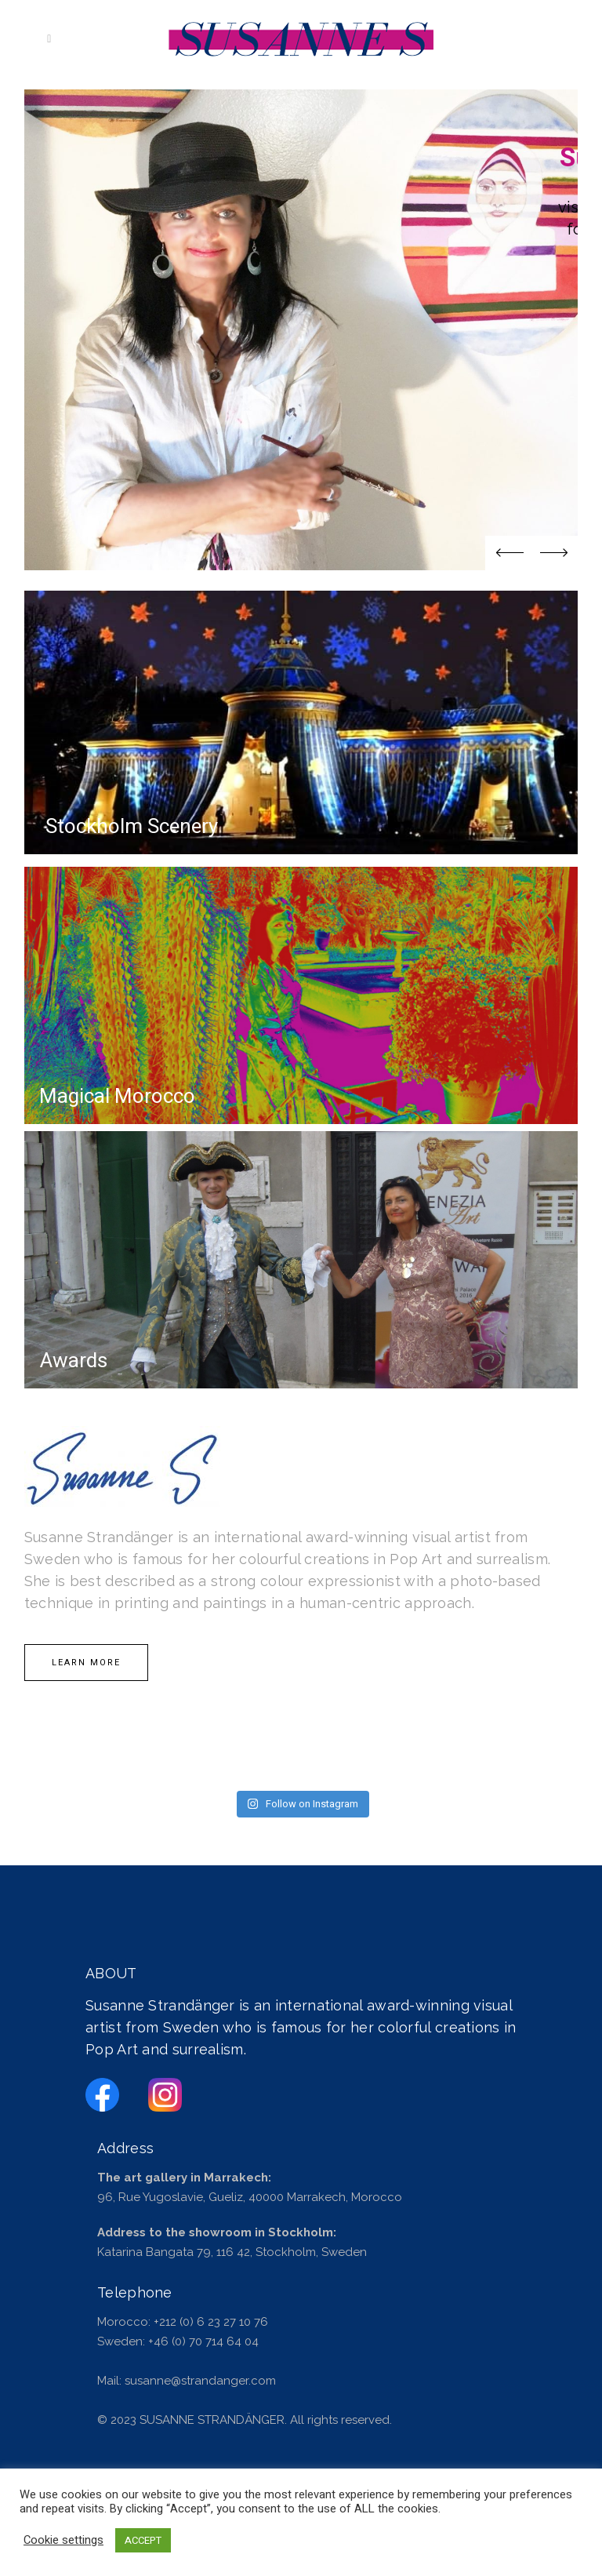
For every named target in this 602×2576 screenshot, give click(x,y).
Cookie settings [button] (63, 2541)
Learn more (86, 1662)
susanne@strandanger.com (200, 2381)
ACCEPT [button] (143, 2540)
